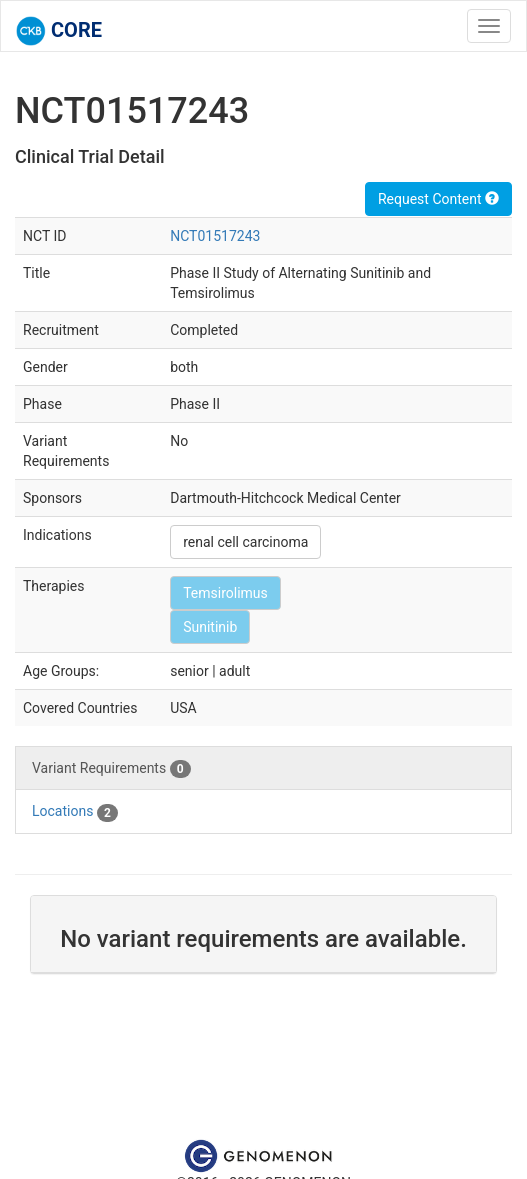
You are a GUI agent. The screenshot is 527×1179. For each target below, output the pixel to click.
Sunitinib (210, 627)
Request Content (438, 199)
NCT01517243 (215, 236)
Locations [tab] (75, 812)
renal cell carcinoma (245, 542)
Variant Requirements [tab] (111, 769)
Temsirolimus (225, 593)
